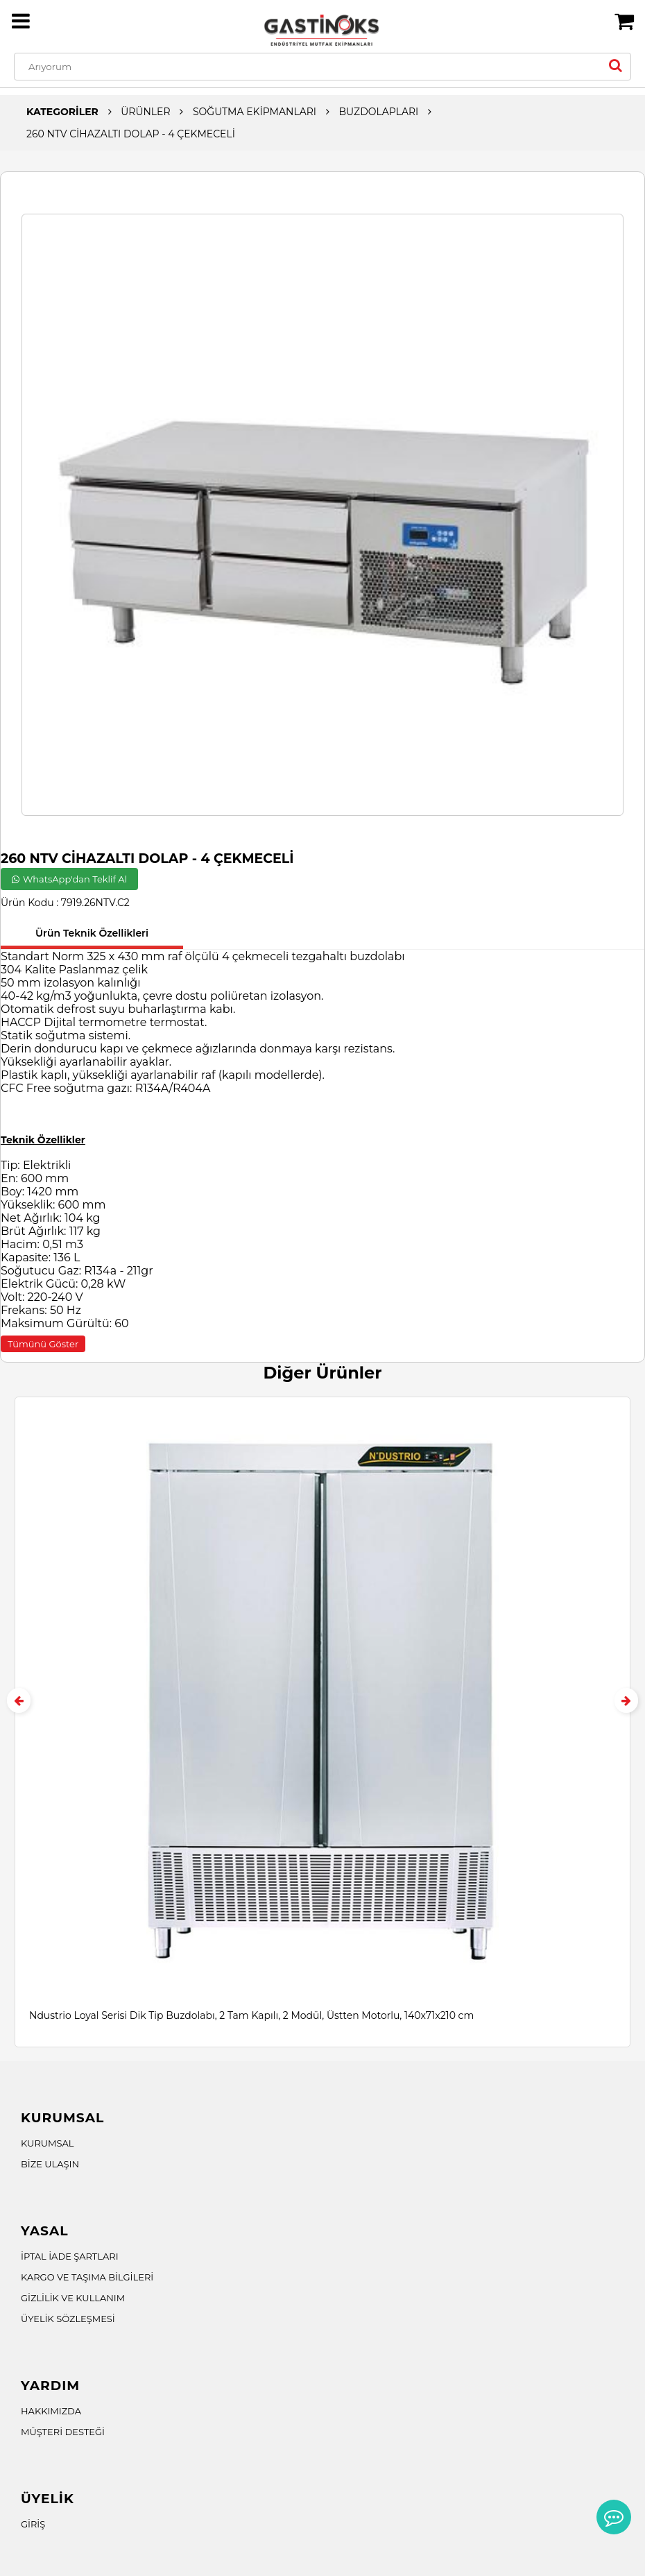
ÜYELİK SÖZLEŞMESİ (68, 2318)
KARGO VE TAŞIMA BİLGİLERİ (87, 2277)
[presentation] (19, 1700)
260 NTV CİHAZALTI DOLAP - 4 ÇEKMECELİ (130, 134)
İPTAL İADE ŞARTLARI (70, 2256)
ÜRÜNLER (145, 111)
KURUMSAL (47, 2143)
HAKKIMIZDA (51, 2410)
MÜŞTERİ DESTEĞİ (63, 2431)
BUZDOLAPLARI (378, 111)
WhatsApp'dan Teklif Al (69, 879)
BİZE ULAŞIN (50, 2163)
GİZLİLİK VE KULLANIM (73, 2297)
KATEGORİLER (62, 111)
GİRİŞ (33, 2524)
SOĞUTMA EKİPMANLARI (254, 111)
